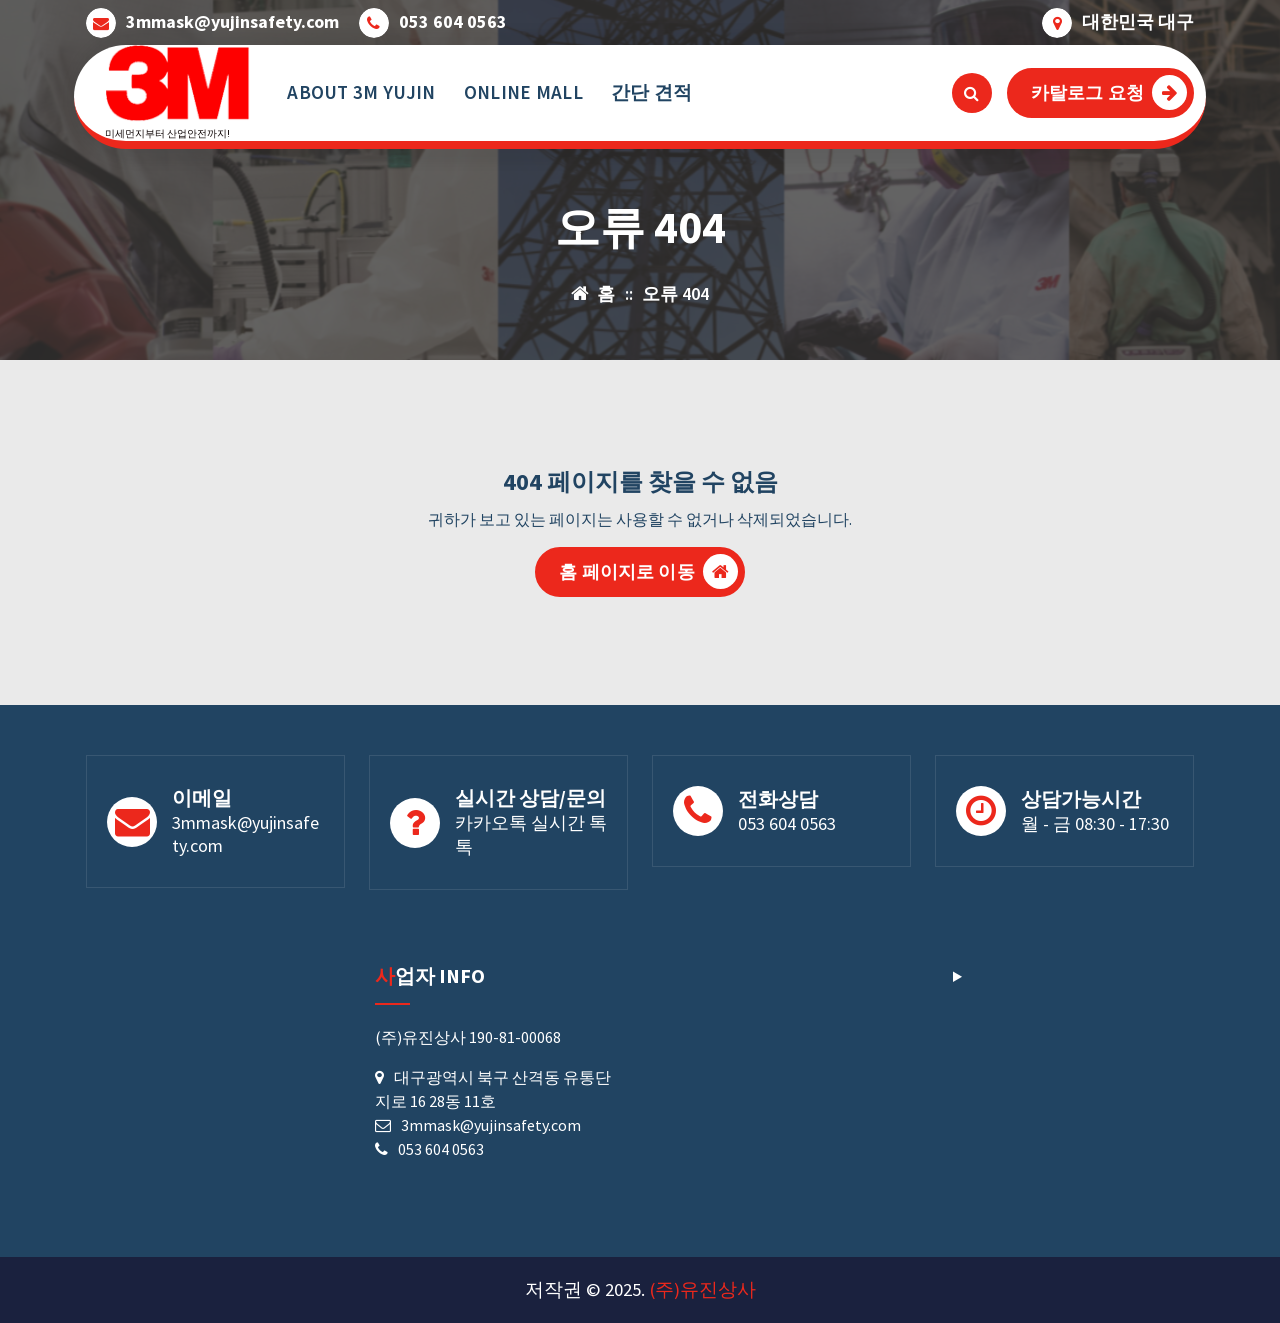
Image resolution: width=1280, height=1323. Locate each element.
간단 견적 (652, 92)
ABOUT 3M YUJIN (361, 92)
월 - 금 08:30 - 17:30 (1095, 823)
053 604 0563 (453, 22)
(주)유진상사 (702, 1289)
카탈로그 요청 (1109, 92)
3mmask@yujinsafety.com (232, 22)
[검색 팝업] (972, 93)
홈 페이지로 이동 (648, 571)
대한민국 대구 (1138, 22)
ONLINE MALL (523, 92)
